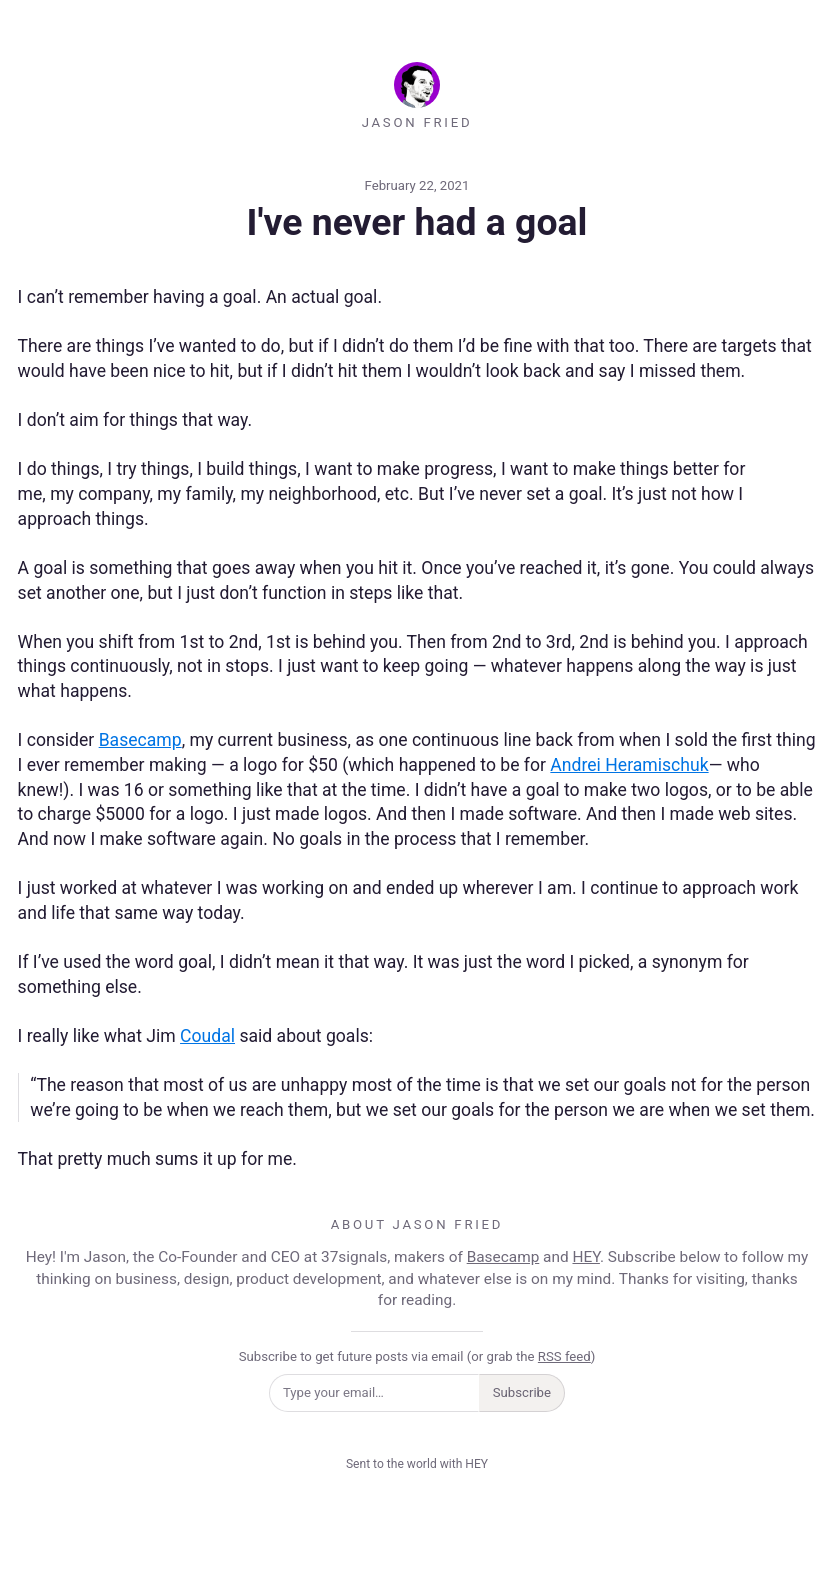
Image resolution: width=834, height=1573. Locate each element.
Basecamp (140, 740)
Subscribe (522, 1392)
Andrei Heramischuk (629, 765)
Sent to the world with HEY (417, 1464)
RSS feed (564, 1356)
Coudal (207, 1036)
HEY (585, 1257)
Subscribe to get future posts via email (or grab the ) (417, 1356)
